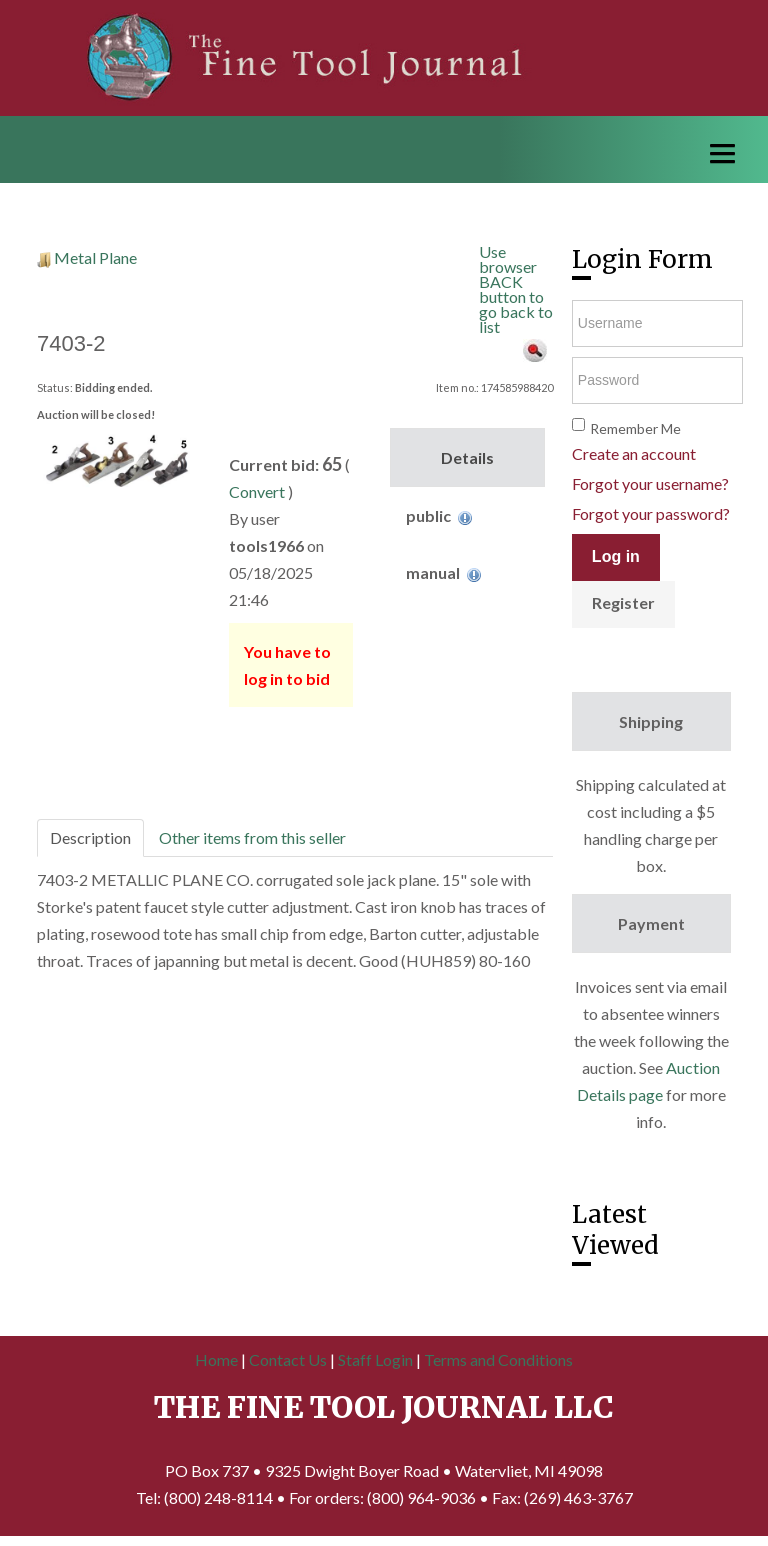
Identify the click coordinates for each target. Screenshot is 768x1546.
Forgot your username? (650, 483)
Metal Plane (95, 257)
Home (216, 1359)
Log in (616, 556)
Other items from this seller (252, 837)
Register (623, 602)
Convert (257, 491)
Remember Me (635, 428)
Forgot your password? (651, 513)
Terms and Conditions (498, 1359)
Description (90, 837)
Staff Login (375, 1359)
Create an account (634, 453)
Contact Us (288, 1359)
